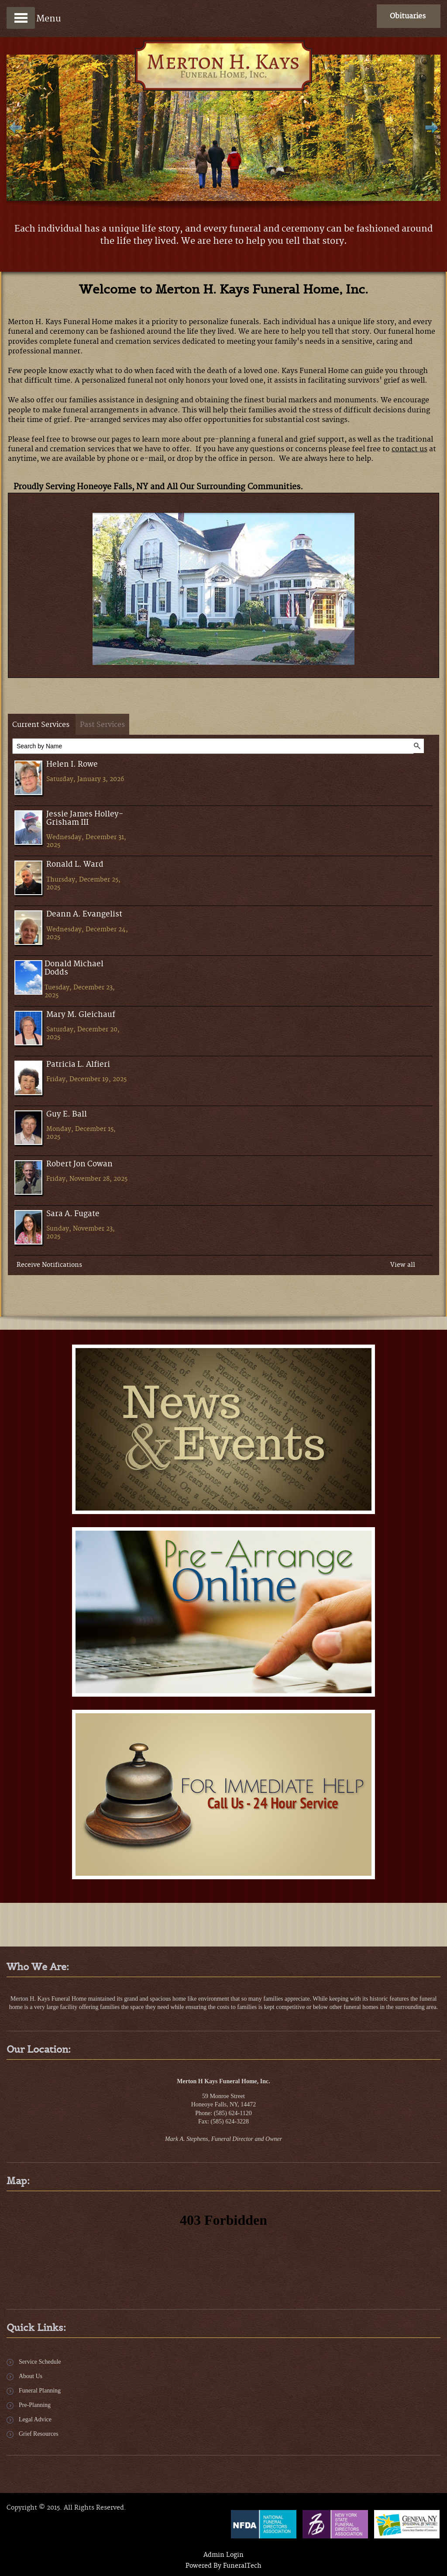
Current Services (40, 724)
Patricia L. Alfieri (78, 1065)
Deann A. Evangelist (84, 914)
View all (402, 1265)
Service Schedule (40, 2361)
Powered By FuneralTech (223, 2566)
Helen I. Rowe (72, 765)
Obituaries (408, 16)
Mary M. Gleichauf (80, 1015)
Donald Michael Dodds (74, 968)
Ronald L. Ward (74, 865)
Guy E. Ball (66, 1114)
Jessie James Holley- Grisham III (84, 818)
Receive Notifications (49, 1265)
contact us (409, 449)
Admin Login (223, 2555)
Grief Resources (38, 2434)
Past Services (102, 724)
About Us (30, 2376)
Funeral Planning (40, 2390)
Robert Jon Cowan (79, 1164)
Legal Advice (35, 2419)
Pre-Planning (35, 2405)
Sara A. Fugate (73, 1214)
